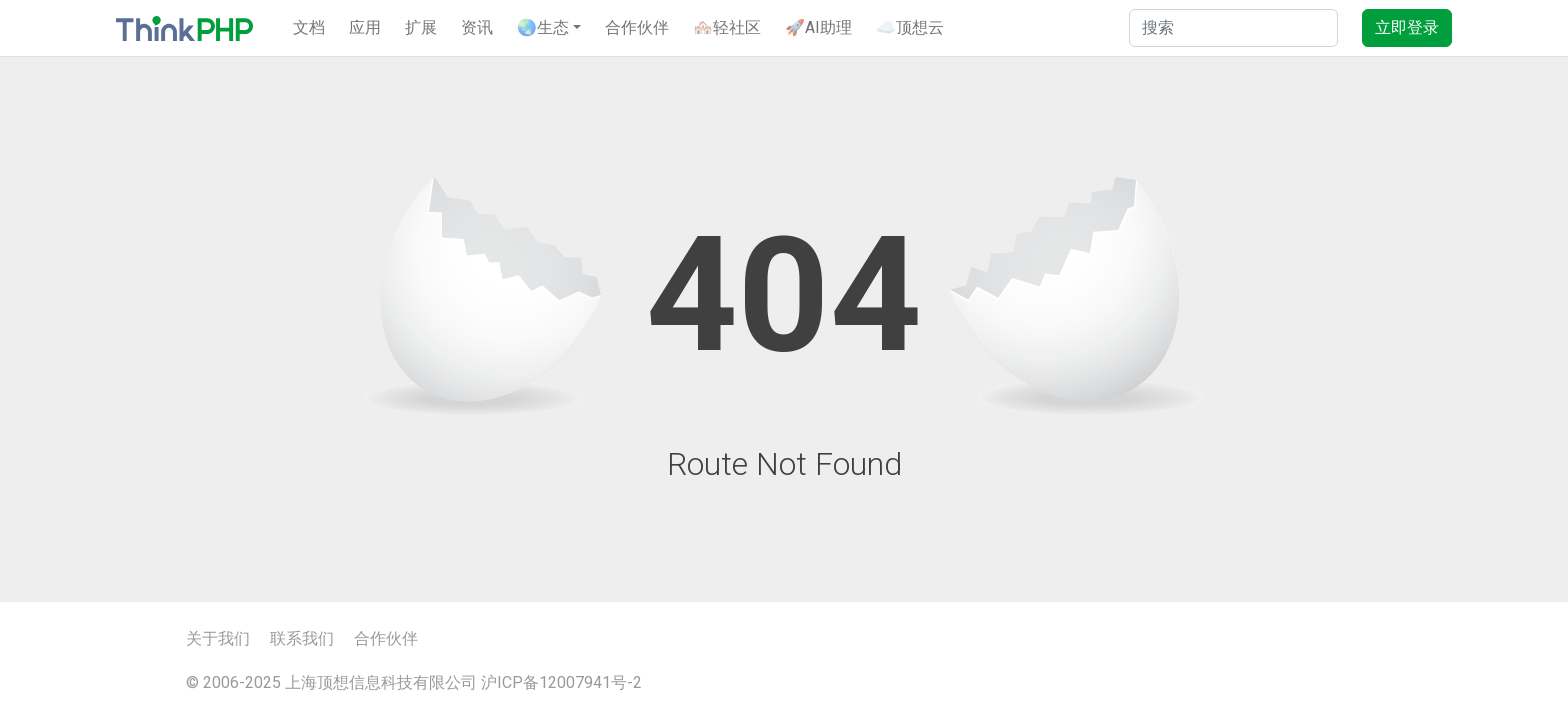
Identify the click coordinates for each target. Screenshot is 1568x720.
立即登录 (1407, 27)
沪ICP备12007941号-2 (561, 682)
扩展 (421, 27)
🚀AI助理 (818, 27)
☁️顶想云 (910, 27)
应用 (365, 27)
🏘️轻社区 (727, 27)
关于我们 (218, 638)
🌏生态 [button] (543, 27)
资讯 (477, 27)
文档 (309, 27)
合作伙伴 (637, 27)
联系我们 (302, 638)
